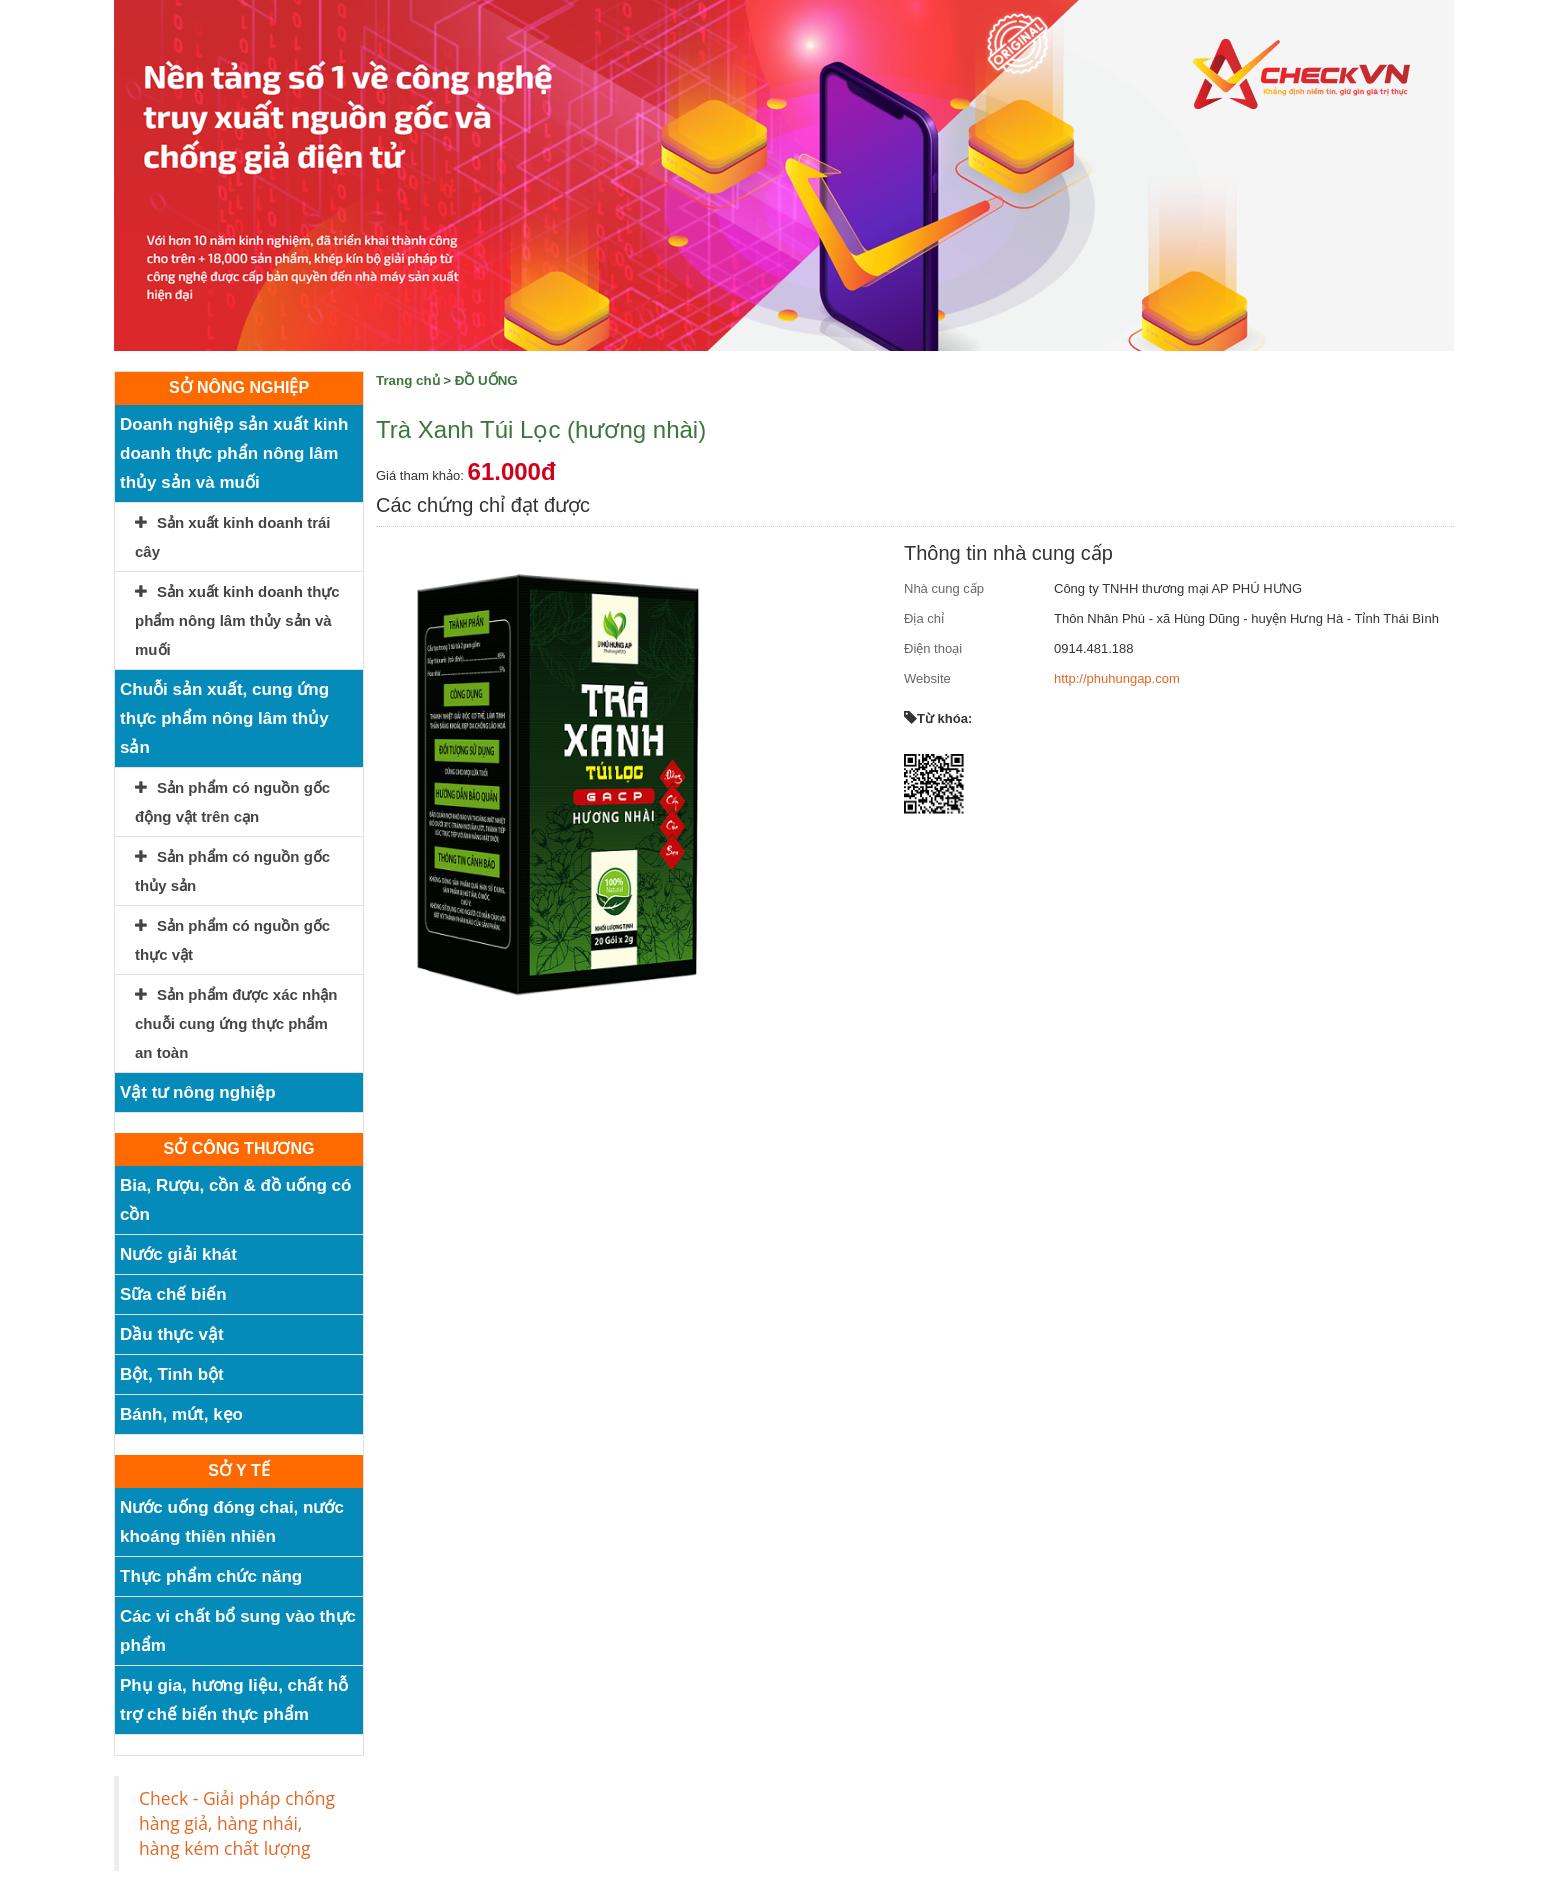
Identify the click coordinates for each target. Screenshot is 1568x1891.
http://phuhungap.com (1117, 678)
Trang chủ (408, 380)
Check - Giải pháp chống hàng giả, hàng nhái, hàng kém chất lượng (237, 1823)
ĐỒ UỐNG (486, 380)
